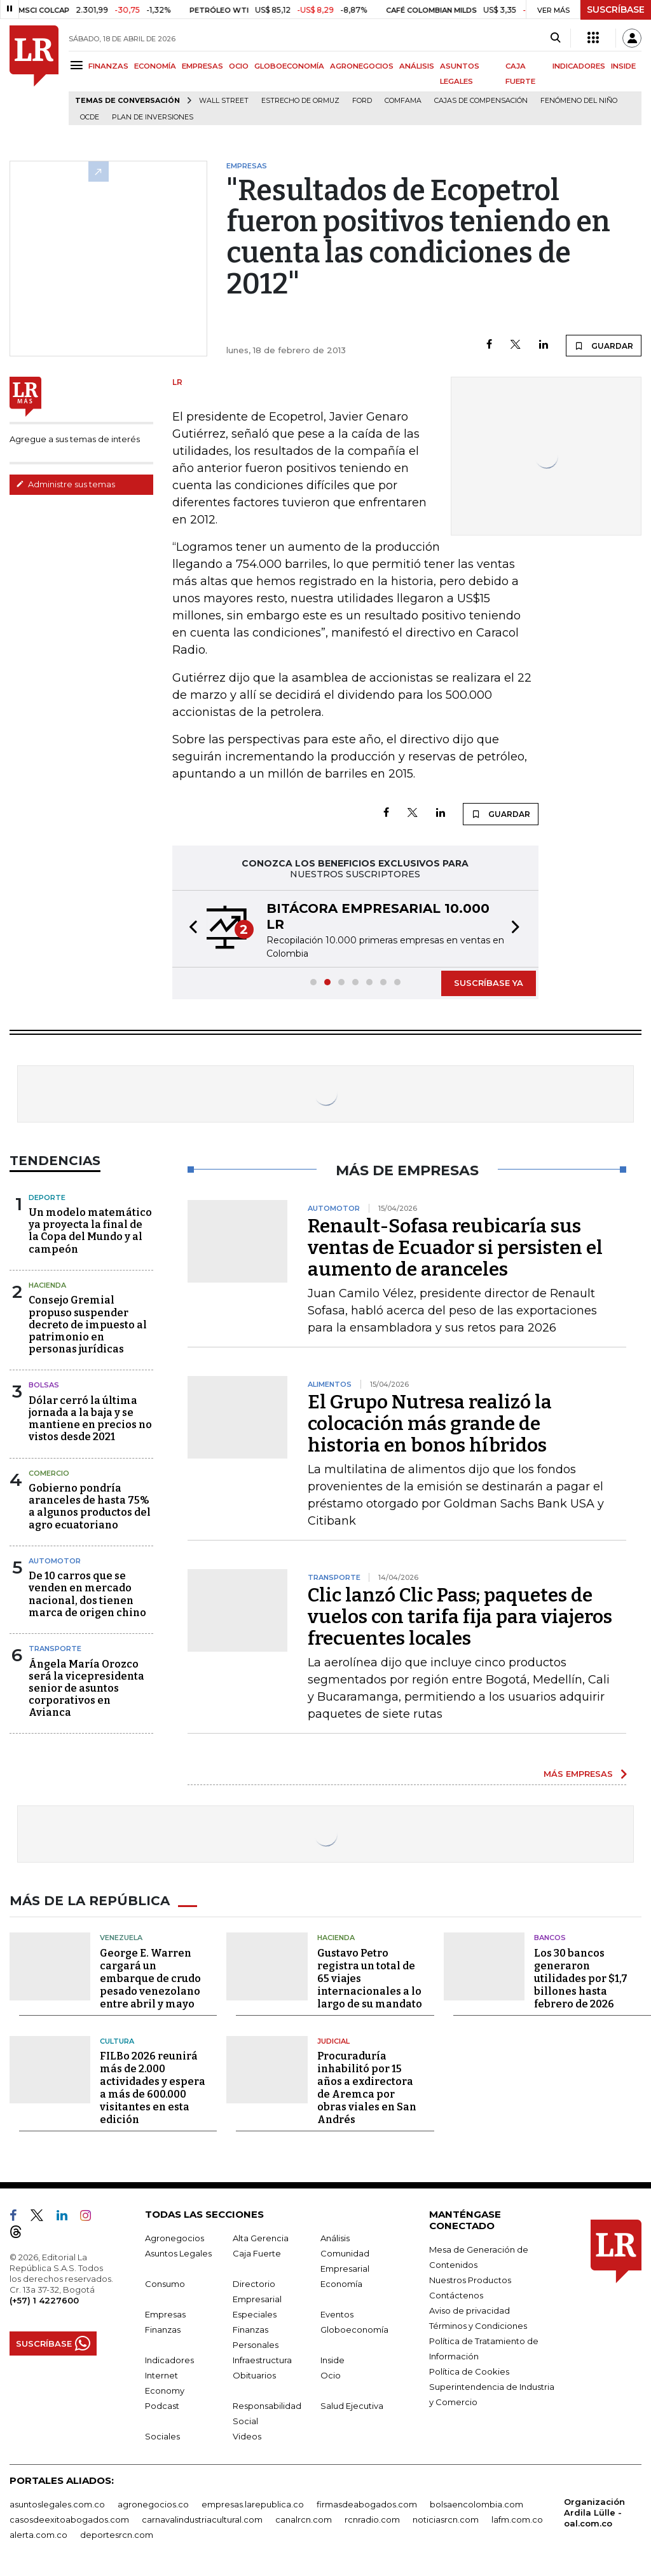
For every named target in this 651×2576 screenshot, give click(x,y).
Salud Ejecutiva (351, 2406)
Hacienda (47, 1285)
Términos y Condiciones (478, 2326)
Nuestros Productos (470, 2280)
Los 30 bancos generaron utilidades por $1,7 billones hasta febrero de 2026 (580, 1978)
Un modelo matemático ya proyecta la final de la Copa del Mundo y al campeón (90, 1230)
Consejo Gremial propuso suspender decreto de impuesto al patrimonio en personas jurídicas (88, 1324)
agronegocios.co (153, 2504)
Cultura (117, 2041)
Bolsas (44, 1384)
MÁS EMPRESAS (578, 1774)
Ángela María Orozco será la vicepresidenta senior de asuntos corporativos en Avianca (86, 1688)
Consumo (165, 2284)
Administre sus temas (65, 484)
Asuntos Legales (178, 2253)
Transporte (55, 1648)
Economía (341, 2284)
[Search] (555, 38)
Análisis (335, 2238)
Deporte (47, 1197)
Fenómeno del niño (578, 101)
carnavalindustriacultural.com (202, 2519)
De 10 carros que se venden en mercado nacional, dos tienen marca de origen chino (87, 1594)
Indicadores (169, 2360)
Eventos (336, 2314)
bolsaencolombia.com (476, 2504)
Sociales (162, 2436)
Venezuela (121, 1937)
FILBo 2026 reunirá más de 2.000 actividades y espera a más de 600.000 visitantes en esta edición (152, 2088)
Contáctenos (456, 2295)
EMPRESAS (202, 66)
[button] (189, 929)
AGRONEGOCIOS (362, 66)
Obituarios (254, 2375)
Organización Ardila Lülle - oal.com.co (594, 2512)
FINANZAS (108, 66)
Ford (362, 101)
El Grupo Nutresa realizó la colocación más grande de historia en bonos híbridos (430, 1424)
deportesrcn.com (116, 2535)
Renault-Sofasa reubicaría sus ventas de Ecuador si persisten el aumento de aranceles (455, 1248)
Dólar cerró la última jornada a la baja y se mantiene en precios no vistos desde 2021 (90, 1418)
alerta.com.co (38, 2535)
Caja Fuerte (257, 2253)
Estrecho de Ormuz (300, 101)
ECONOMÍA (155, 66)
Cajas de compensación (481, 101)
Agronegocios (174, 2238)
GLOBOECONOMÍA (289, 66)
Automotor (55, 1560)
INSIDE (623, 66)
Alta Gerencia (261, 2238)
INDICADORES (578, 66)
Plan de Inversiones (152, 117)
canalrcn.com (303, 2519)
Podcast (162, 2406)
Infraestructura (262, 2360)
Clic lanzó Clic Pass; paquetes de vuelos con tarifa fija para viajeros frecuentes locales (460, 1617)
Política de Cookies (469, 2371)
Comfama (403, 101)
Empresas (165, 2314)
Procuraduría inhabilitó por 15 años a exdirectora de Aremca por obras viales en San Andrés (366, 2088)
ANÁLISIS (416, 66)
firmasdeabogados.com (367, 2504)
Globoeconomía (354, 2329)
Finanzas (163, 2329)
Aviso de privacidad (469, 2310)
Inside (332, 2360)
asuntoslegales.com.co (57, 2504)
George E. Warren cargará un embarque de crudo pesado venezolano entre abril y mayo (150, 1978)
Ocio (330, 2375)
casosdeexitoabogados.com (69, 2519)
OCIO (239, 66)
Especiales (255, 2314)
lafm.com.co (517, 2519)
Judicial (333, 2041)
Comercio (49, 1473)
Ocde (89, 117)
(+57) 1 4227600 (44, 2300)
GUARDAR (603, 346)
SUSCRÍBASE (616, 9)
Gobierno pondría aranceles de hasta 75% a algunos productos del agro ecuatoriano (90, 1506)
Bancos (550, 1937)
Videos (247, 2436)
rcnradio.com (372, 2519)
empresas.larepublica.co (253, 2504)
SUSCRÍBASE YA (488, 983)
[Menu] (78, 65)
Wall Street (224, 101)
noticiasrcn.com (446, 2519)
